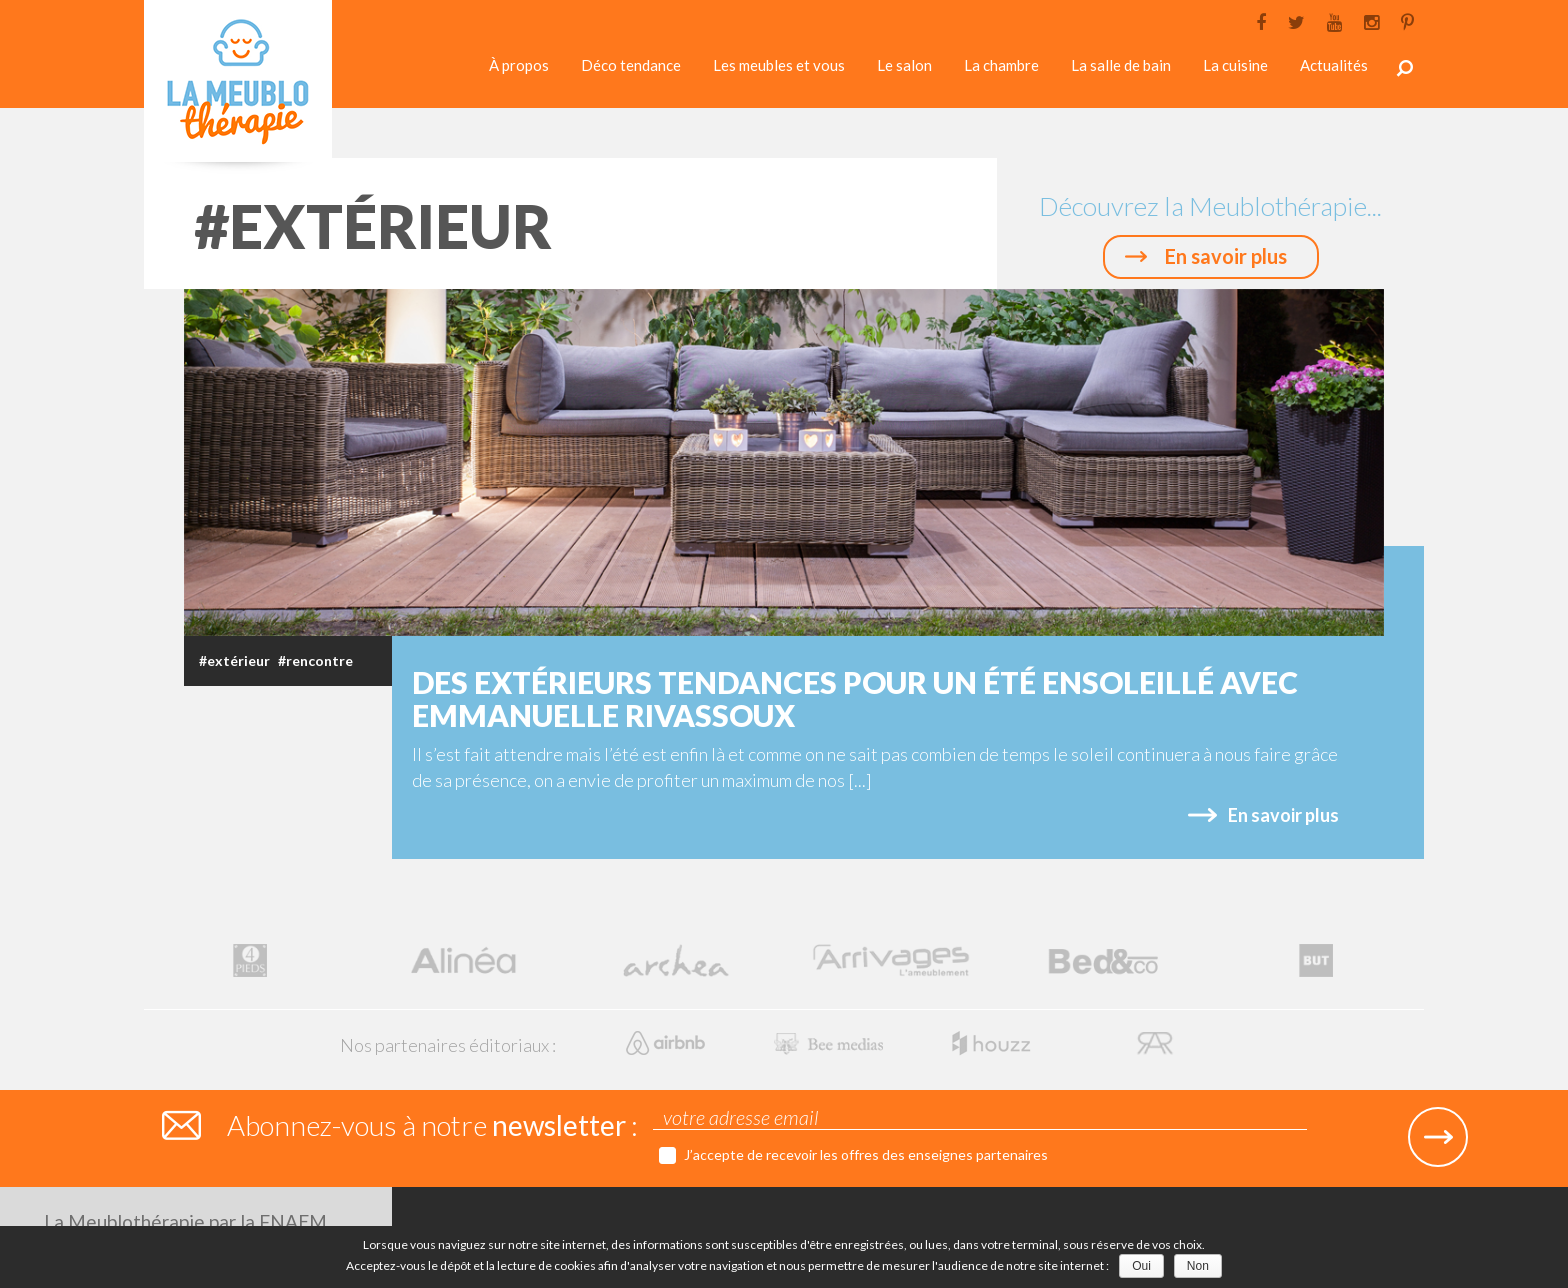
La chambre (1001, 65)
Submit (1438, 1137)
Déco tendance (631, 65)
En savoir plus (1226, 256)
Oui (1141, 1266)
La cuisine (1235, 65)
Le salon (904, 65)
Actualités (1334, 65)
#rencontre (315, 660)
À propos (519, 65)
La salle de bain (1121, 65)
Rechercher (1404, 68)
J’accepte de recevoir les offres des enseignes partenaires (866, 1154)
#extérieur (234, 660)
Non (1198, 1266)
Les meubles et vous (779, 65)
